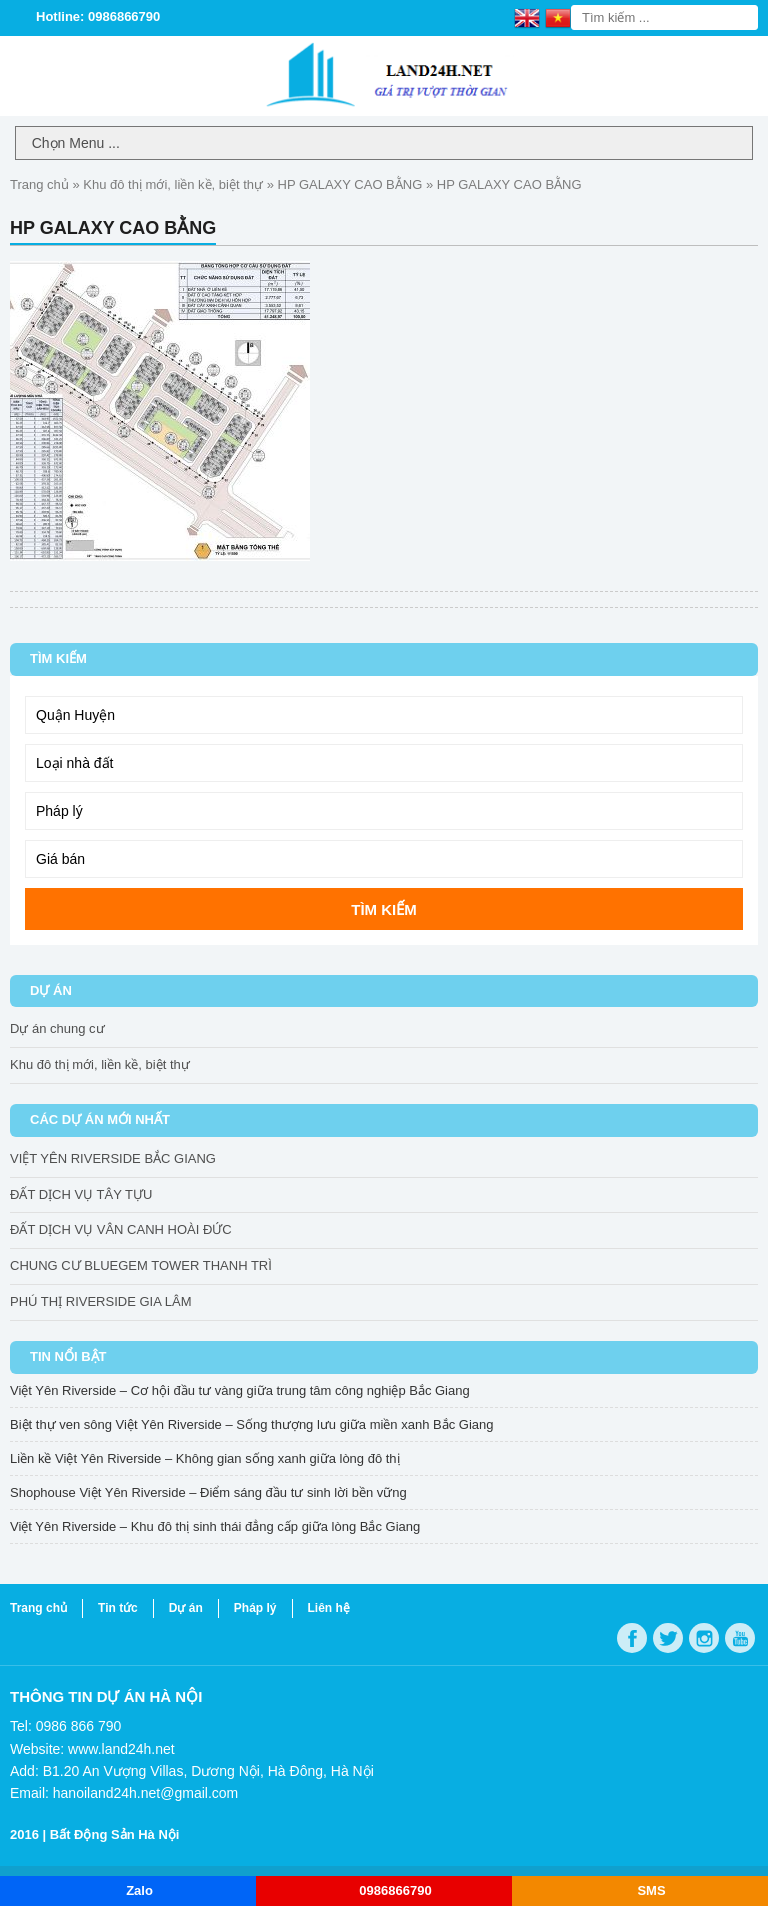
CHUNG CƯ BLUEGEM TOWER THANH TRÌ (141, 1265)
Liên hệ (329, 1608)
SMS (651, 1890)
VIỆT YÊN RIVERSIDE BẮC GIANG (113, 1158)
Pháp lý (255, 1608)
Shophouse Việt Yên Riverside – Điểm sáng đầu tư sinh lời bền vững (208, 1492)
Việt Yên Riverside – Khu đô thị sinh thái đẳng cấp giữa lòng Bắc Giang (215, 1526)
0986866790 (395, 1890)
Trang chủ (39, 184)
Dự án (186, 1608)
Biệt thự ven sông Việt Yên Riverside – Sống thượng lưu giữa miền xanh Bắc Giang (251, 1424)
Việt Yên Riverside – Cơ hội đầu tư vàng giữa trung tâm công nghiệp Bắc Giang (240, 1390)
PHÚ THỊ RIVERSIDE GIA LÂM (100, 1301)
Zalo (139, 1890)
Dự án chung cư (57, 1028)
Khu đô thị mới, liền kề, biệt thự (173, 184)
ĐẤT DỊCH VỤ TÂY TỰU (81, 1194)
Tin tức (118, 1608)
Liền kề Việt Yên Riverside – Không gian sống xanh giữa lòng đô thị (205, 1458)
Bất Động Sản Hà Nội (115, 1834)
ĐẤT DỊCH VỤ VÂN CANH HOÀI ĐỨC (121, 1229)
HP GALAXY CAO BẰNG (350, 184)
